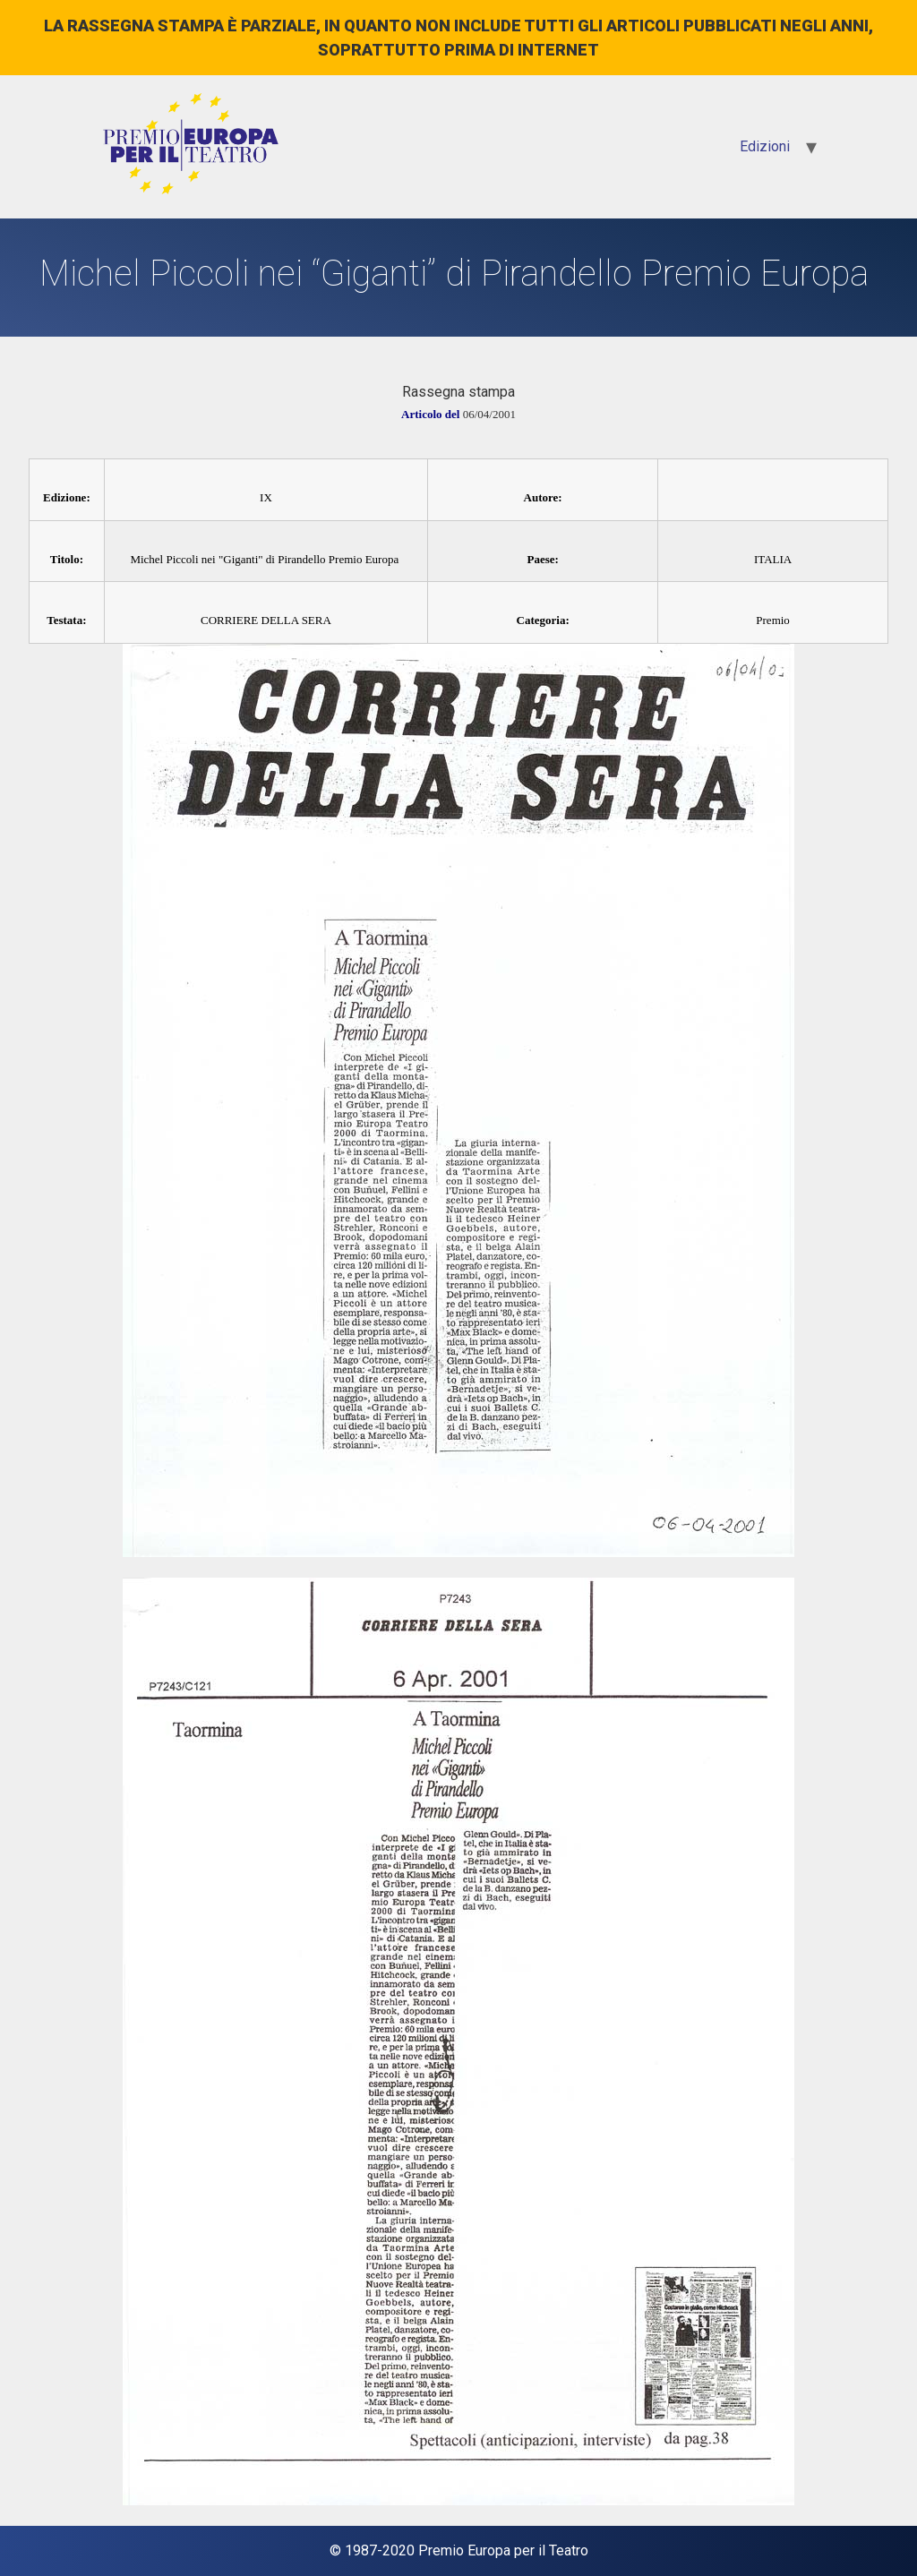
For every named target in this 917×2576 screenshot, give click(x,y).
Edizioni (765, 146)
